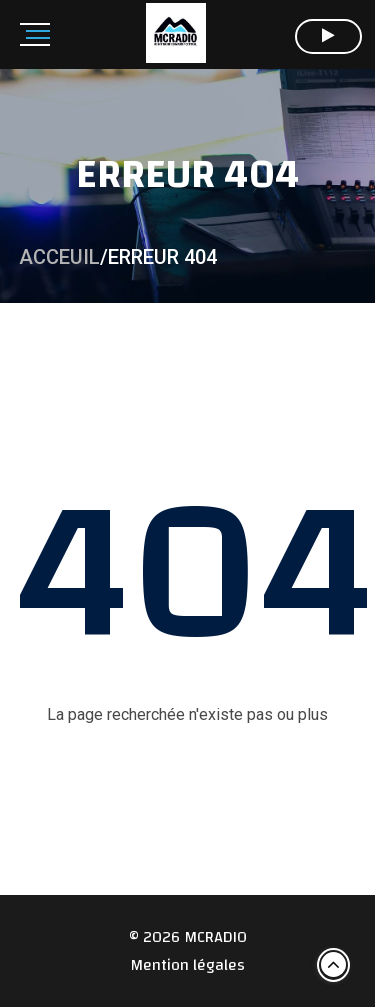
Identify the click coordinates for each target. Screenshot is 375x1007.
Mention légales (187, 965)
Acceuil (59, 257)
